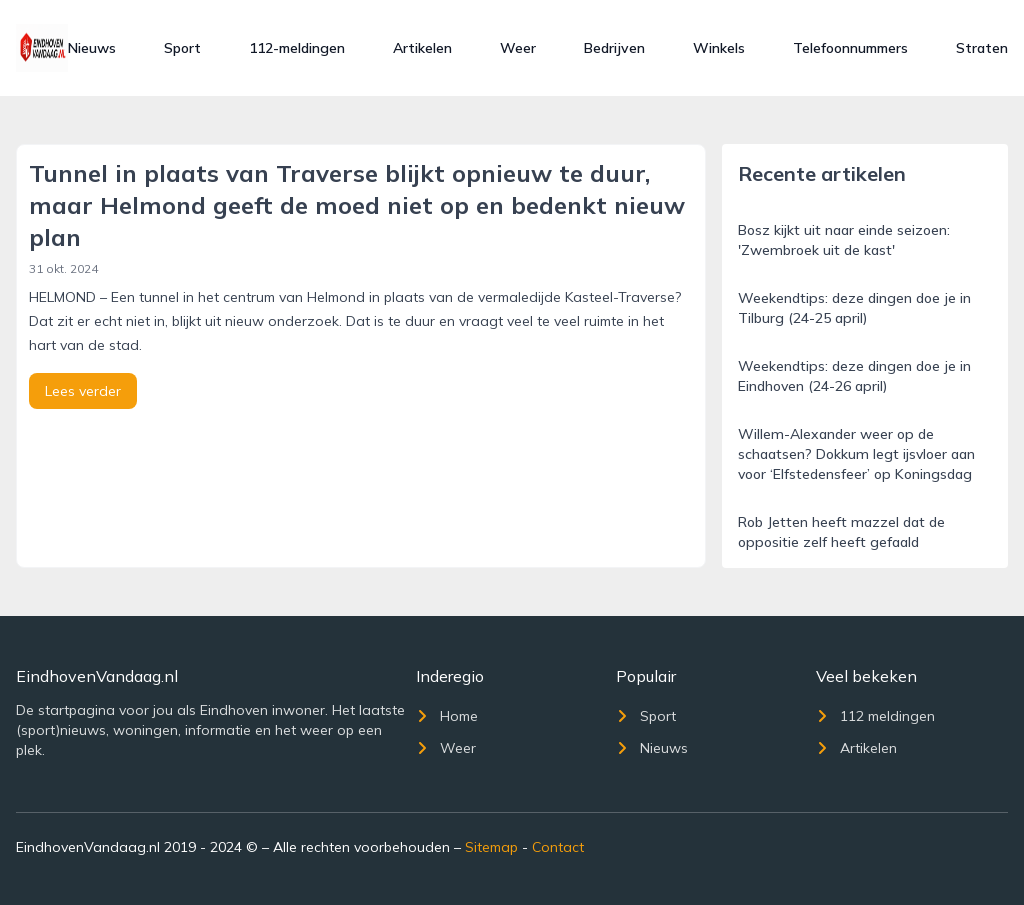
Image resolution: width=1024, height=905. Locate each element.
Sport (182, 48)
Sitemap (491, 847)
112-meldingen (297, 48)
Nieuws (92, 48)
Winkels (719, 48)
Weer (518, 48)
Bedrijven (614, 48)
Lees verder (83, 391)
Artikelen (422, 48)
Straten (982, 48)
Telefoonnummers (850, 48)
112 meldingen (875, 716)
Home (447, 716)
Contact (558, 847)
